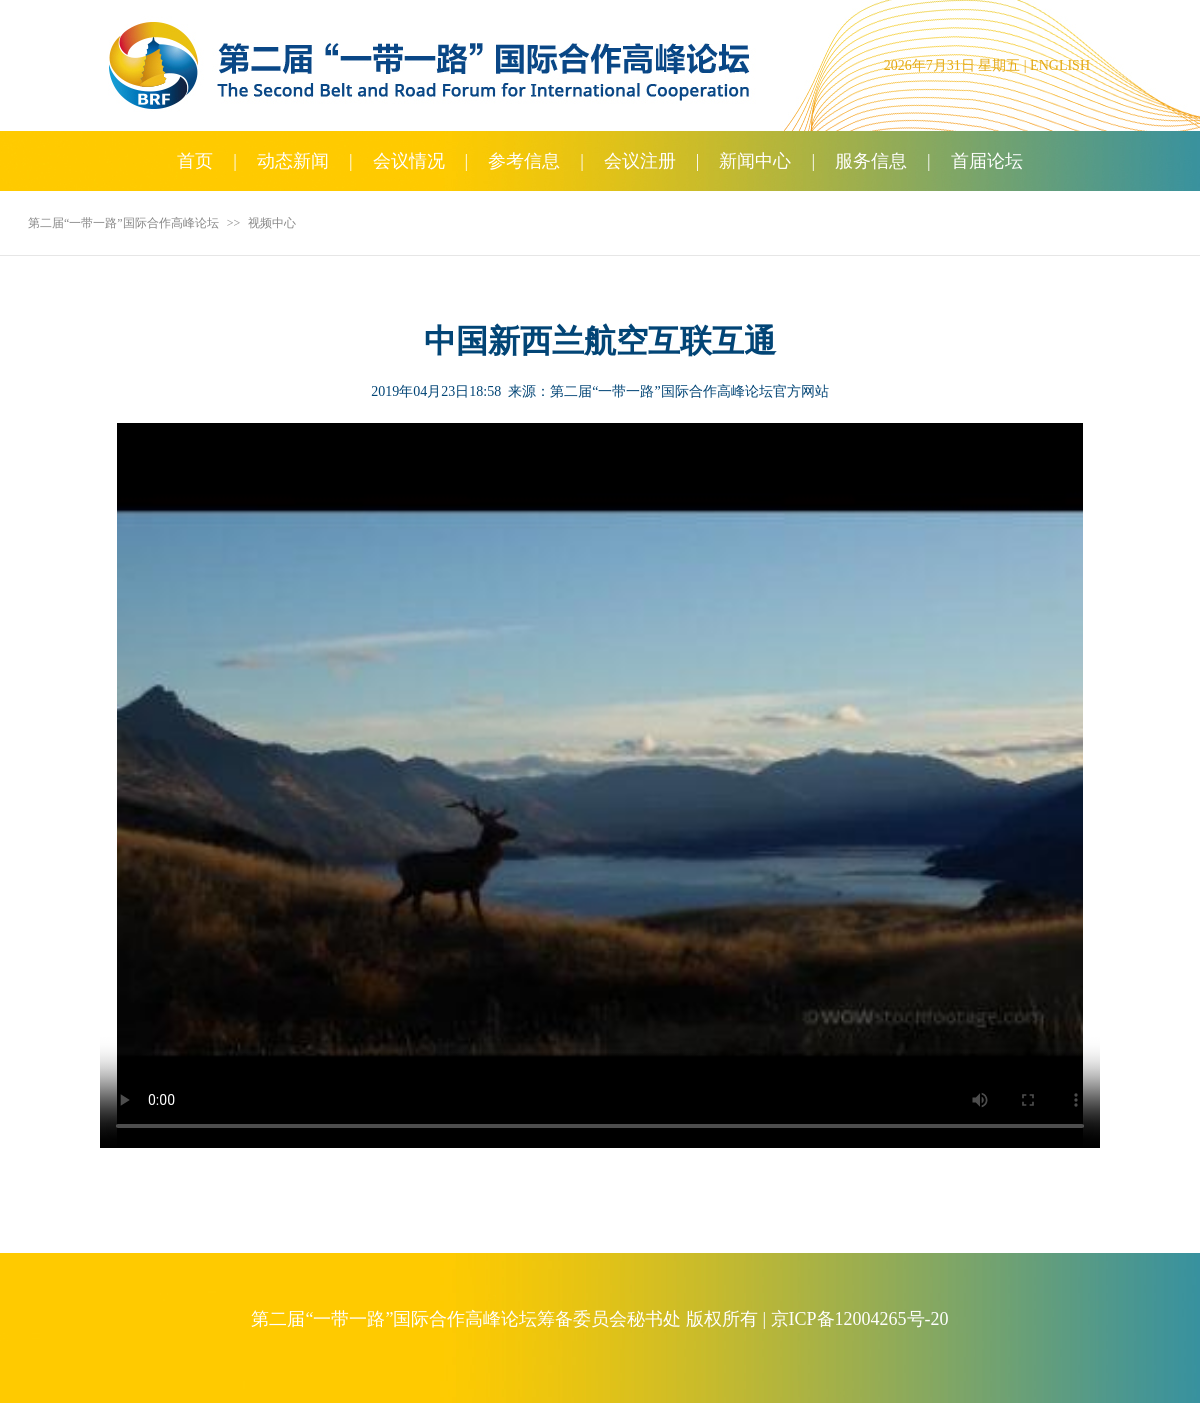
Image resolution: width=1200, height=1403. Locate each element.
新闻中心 (755, 161)
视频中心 (272, 223)
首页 (195, 161)
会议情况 (409, 161)
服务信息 (871, 161)
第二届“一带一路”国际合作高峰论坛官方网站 (689, 391)
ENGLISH (1060, 65)
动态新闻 (293, 161)
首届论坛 (987, 161)
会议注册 (640, 161)
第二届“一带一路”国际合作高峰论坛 (123, 223)
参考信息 (524, 161)
